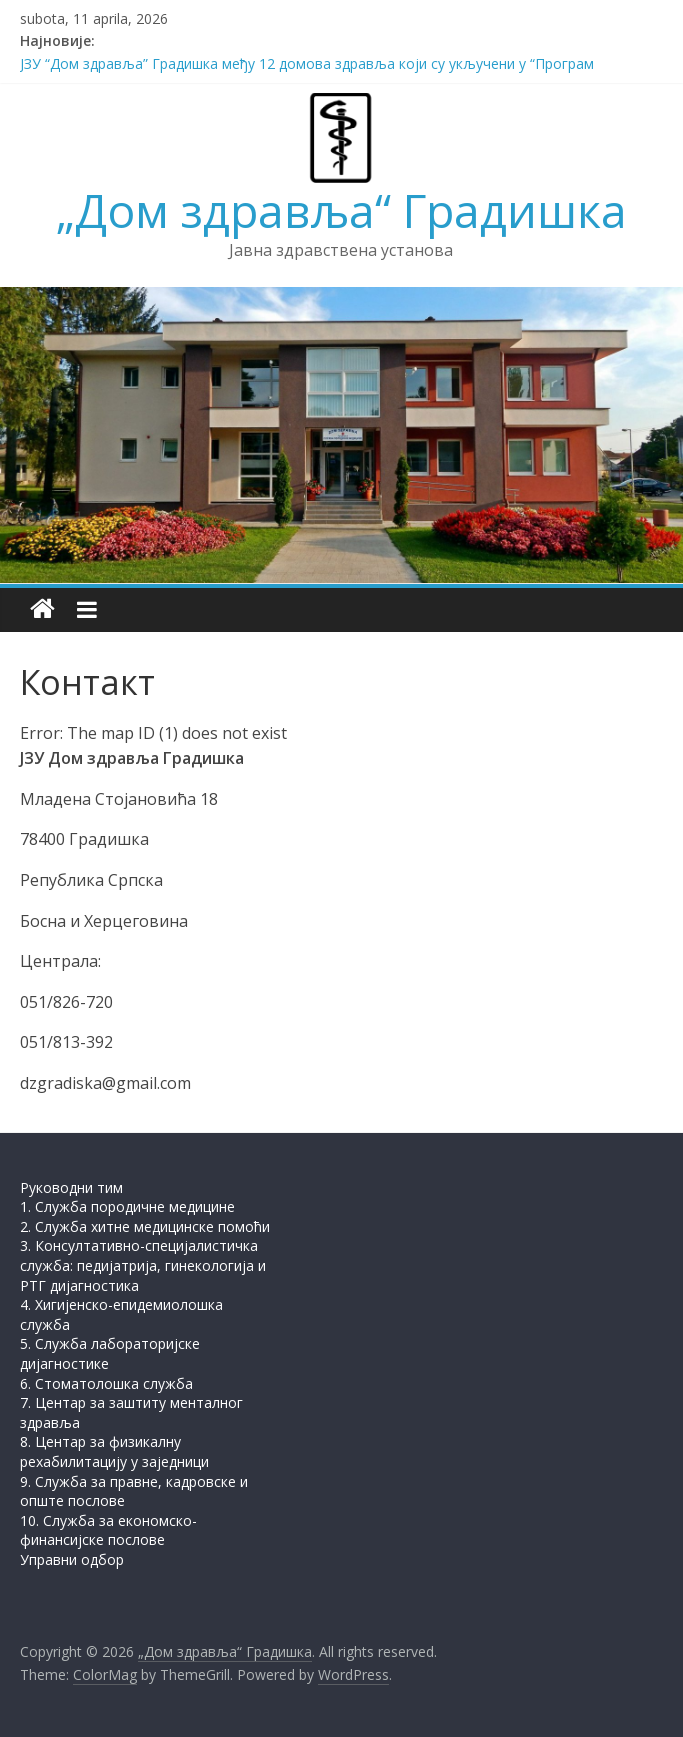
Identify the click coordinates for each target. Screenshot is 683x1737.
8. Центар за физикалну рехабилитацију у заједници (114, 1451)
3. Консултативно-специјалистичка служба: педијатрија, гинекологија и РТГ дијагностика (143, 1265)
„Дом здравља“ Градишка (341, 210)
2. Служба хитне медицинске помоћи (145, 1226)
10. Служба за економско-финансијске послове (108, 1530)
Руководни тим (71, 1187)
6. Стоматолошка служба (106, 1383)
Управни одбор (72, 1559)
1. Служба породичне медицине (127, 1206)
